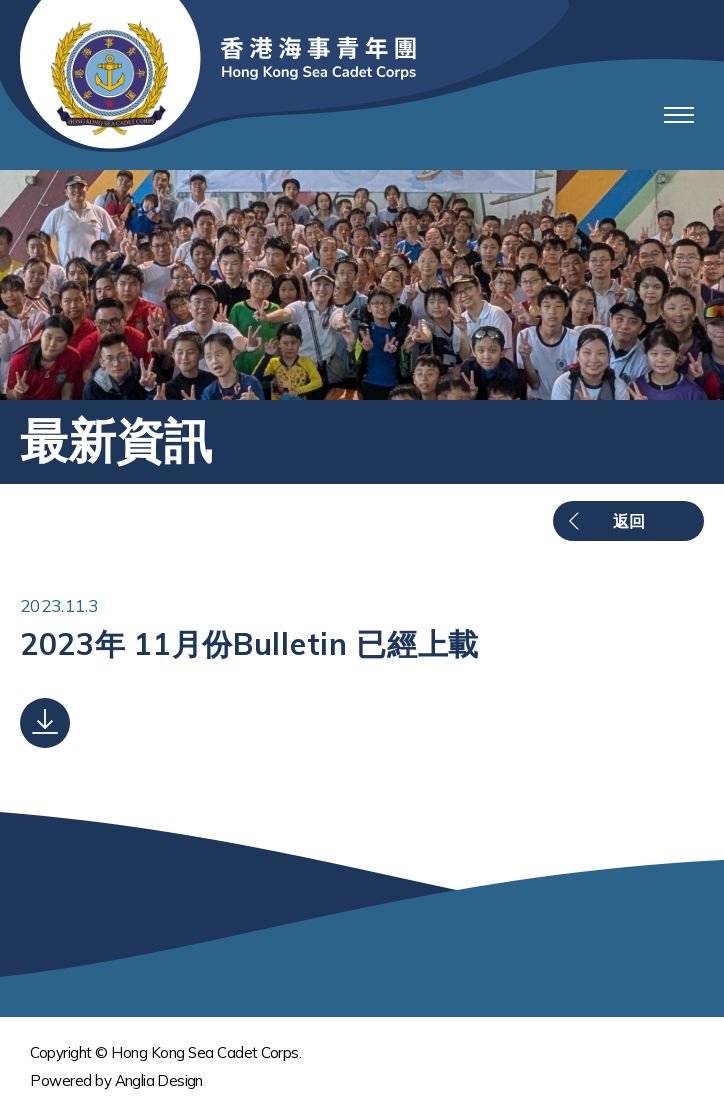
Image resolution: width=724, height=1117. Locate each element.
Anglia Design (159, 1080)
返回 (629, 521)
